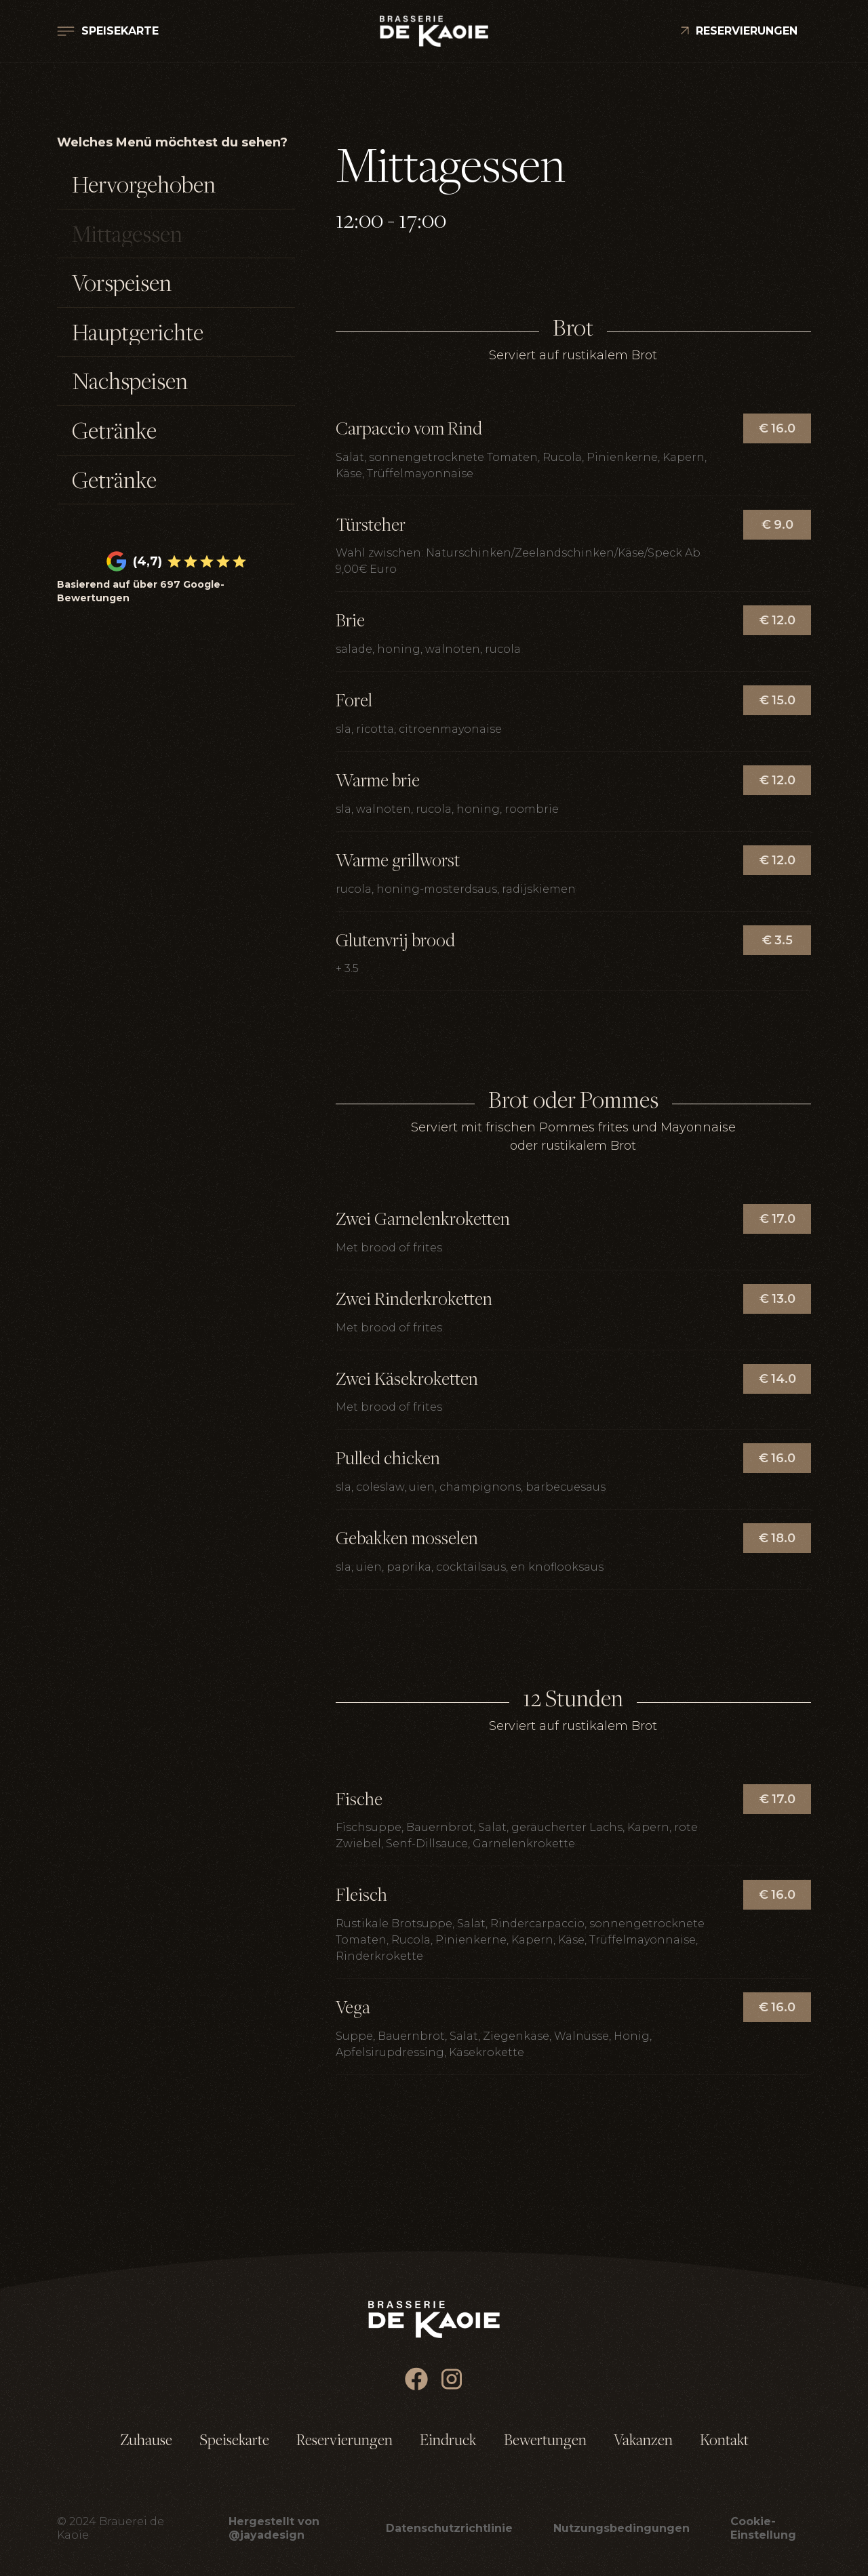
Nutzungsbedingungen (621, 2528)
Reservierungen (344, 2440)
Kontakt (724, 2440)
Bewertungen (545, 2440)
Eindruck (448, 2440)
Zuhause (146, 2440)
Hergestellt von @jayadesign (274, 2528)
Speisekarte (234, 2440)
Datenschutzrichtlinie (449, 2528)
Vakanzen (643, 2440)
